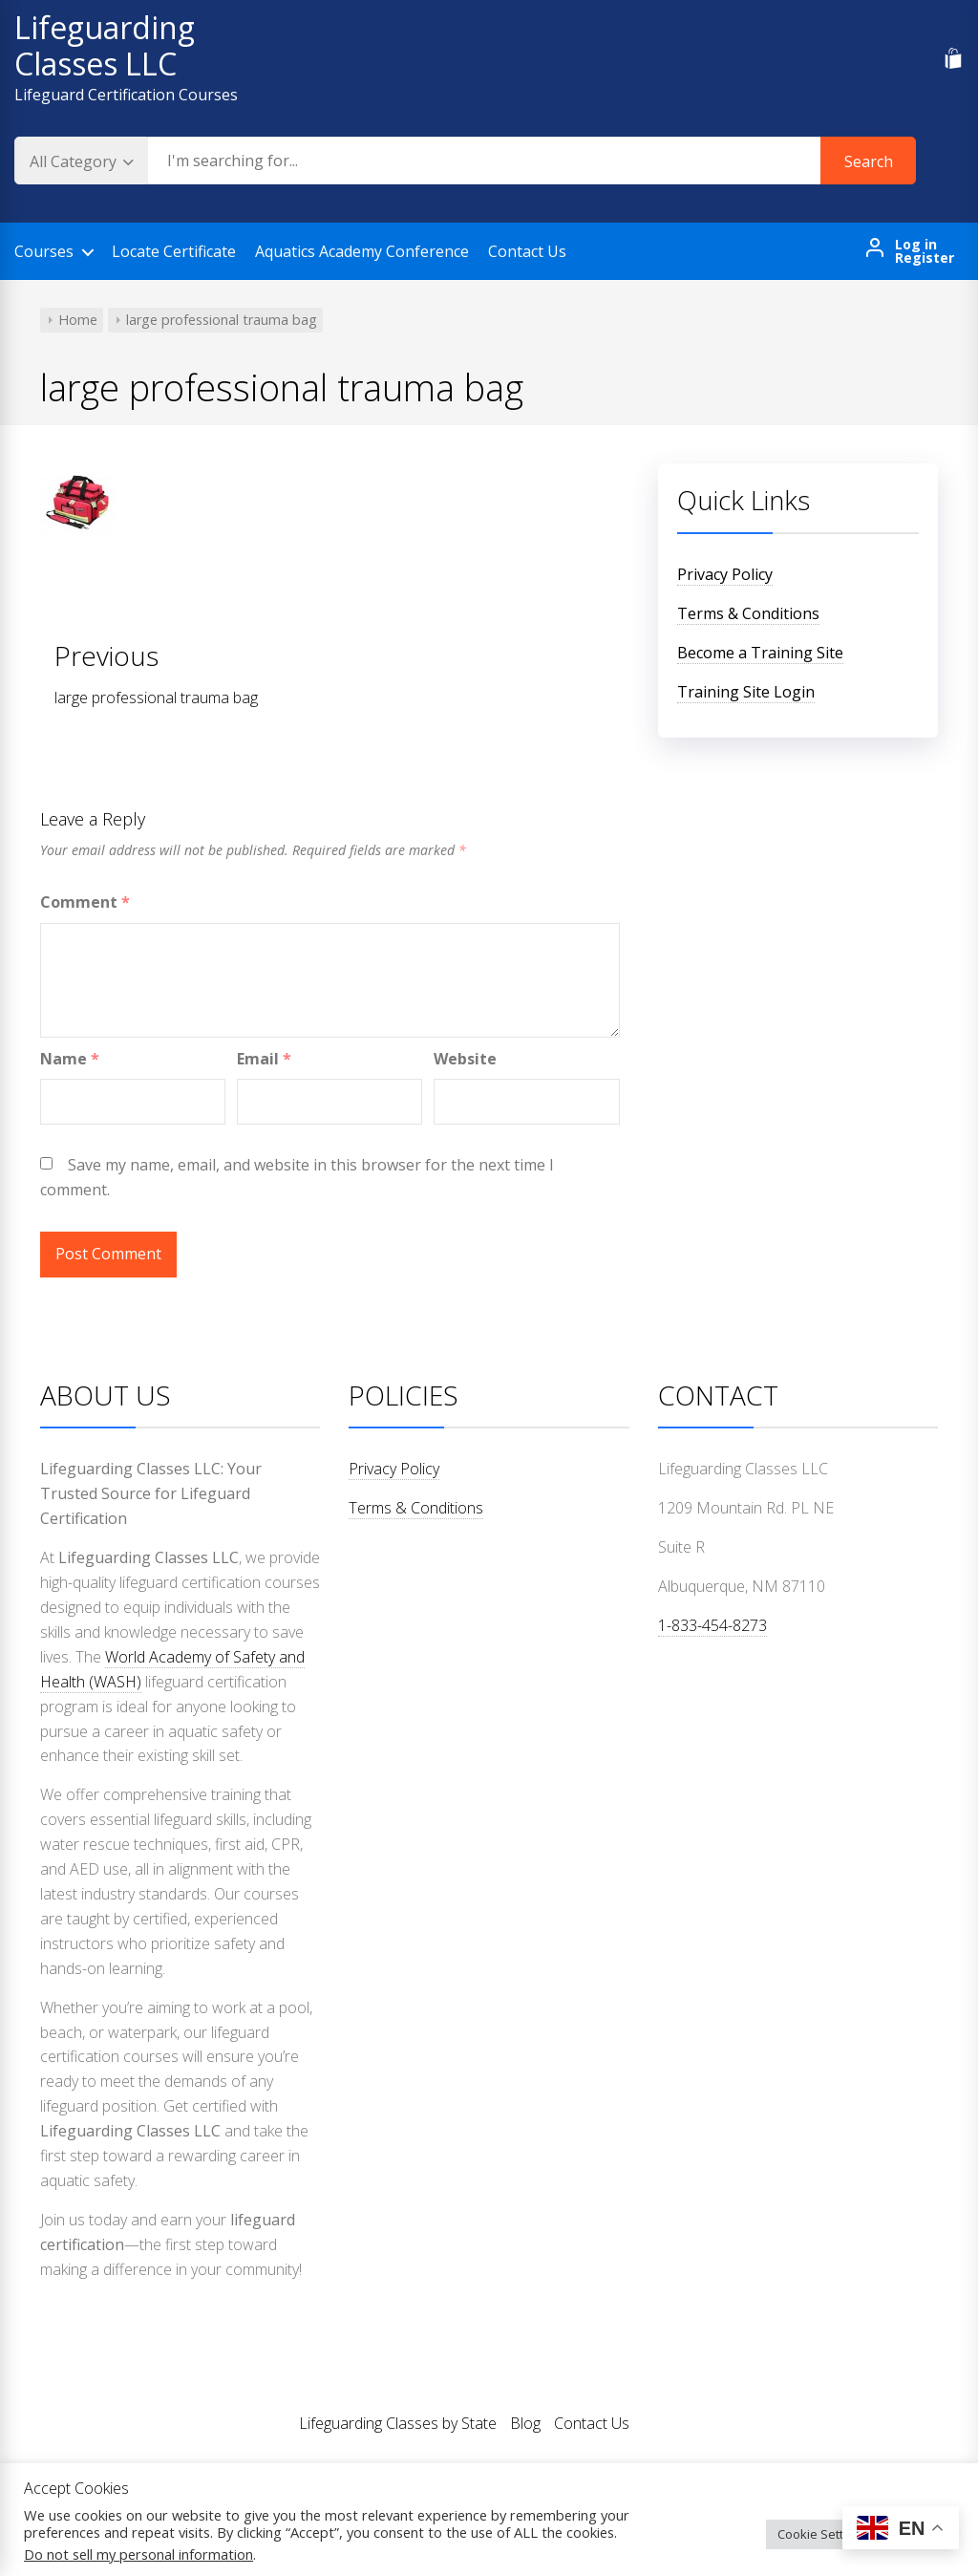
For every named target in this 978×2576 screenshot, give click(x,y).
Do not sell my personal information (138, 2554)
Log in (916, 244)
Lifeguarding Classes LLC (104, 45)
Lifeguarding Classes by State (398, 2423)
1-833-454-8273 (712, 1625)
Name (69, 1058)
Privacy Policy (725, 574)
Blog (525, 2423)
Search (868, 161)
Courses (44, 251)
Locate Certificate (174, 251)
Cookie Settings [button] (822, 2534)
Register (924, 258)
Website (465, 1058)
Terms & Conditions (748, 613)
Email (264, 1058)
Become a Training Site (760, 652)
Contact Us (527, 251)
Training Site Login (746, 691)
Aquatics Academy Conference (362, 251)
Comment (85, 901)
